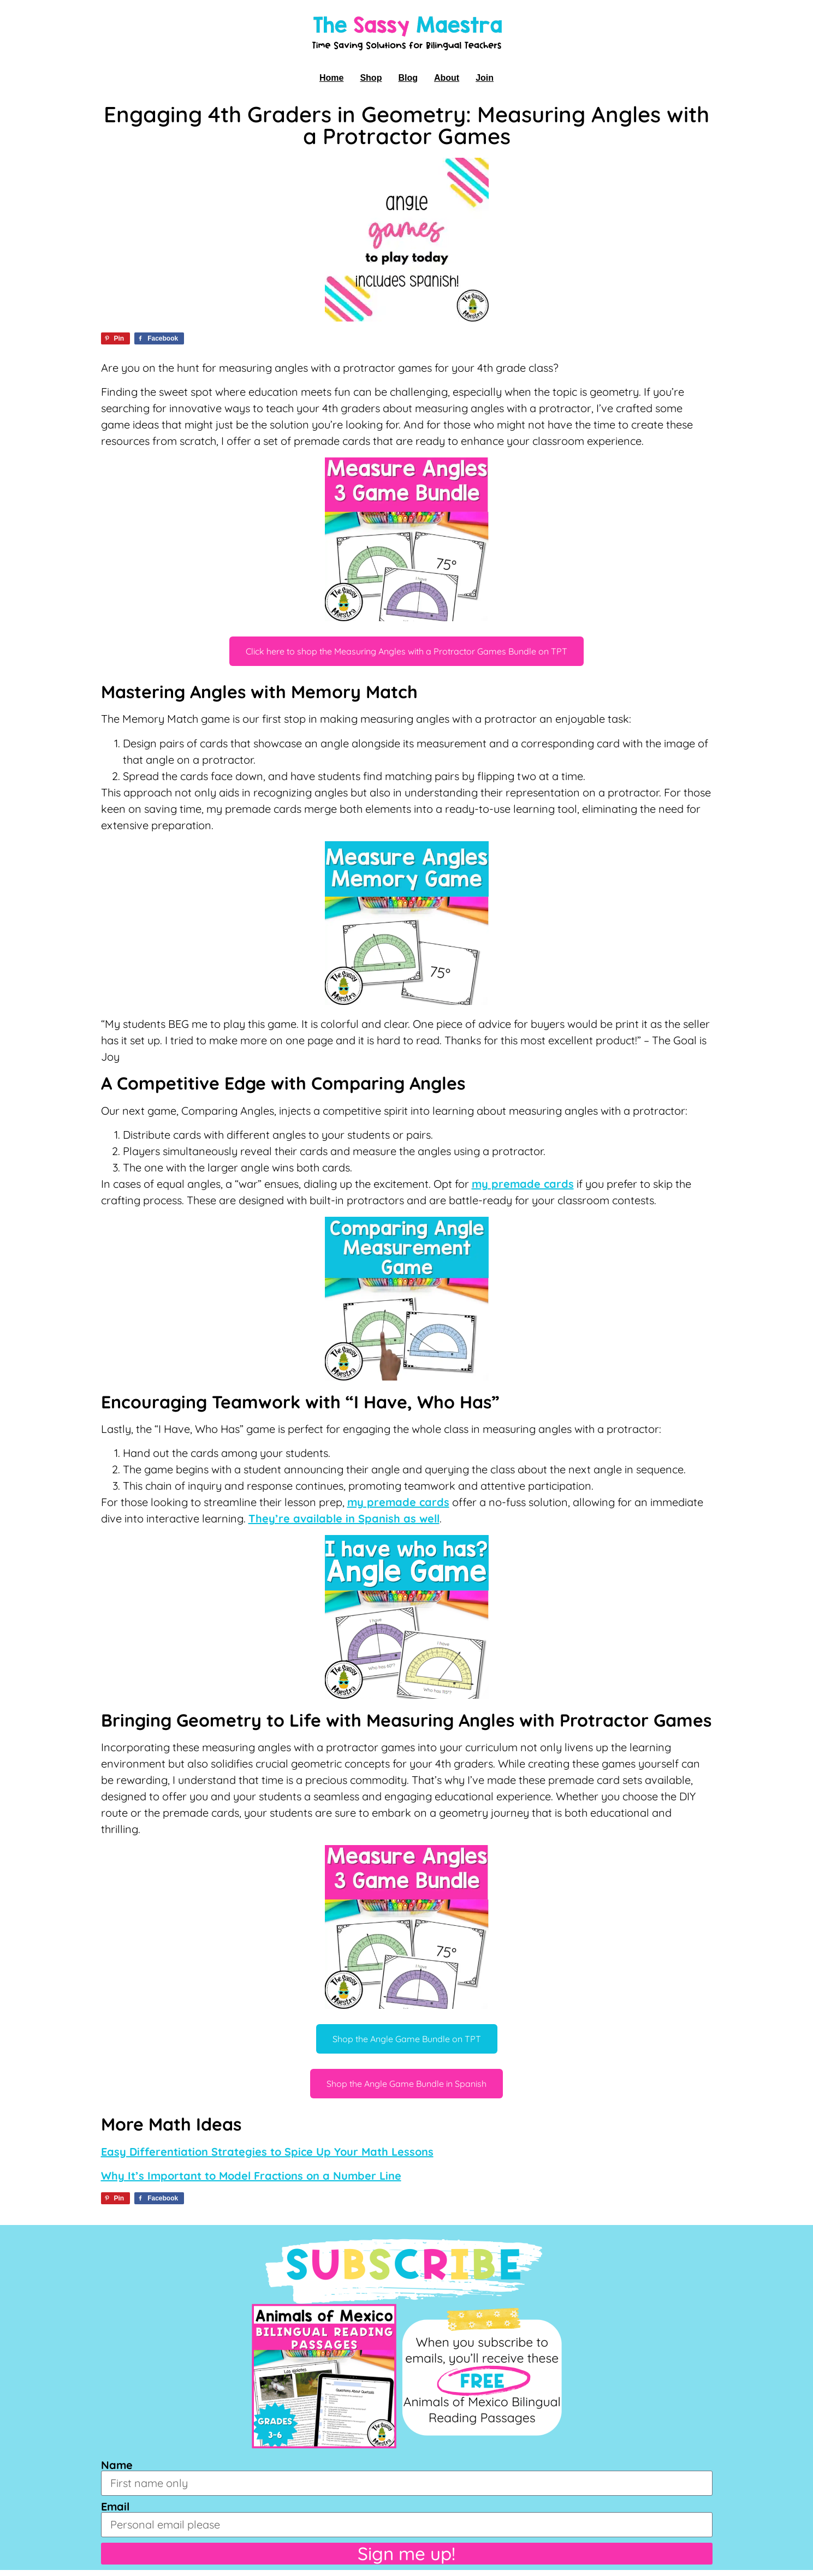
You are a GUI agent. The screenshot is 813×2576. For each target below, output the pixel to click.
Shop (371, 77)
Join (485, 77)
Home (331, 77)
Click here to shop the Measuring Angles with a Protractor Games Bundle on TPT (406, 651)
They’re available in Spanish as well (344, 1518)
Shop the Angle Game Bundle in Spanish (406, 2083)
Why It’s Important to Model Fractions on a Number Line (251, 2175)
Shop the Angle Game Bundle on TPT (407, 2038)
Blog (408, 77)
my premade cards (523, 1184)
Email (115, 2506)
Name (117, 2465)
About (446, 77)
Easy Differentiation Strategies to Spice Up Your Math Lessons (267, 2151)
